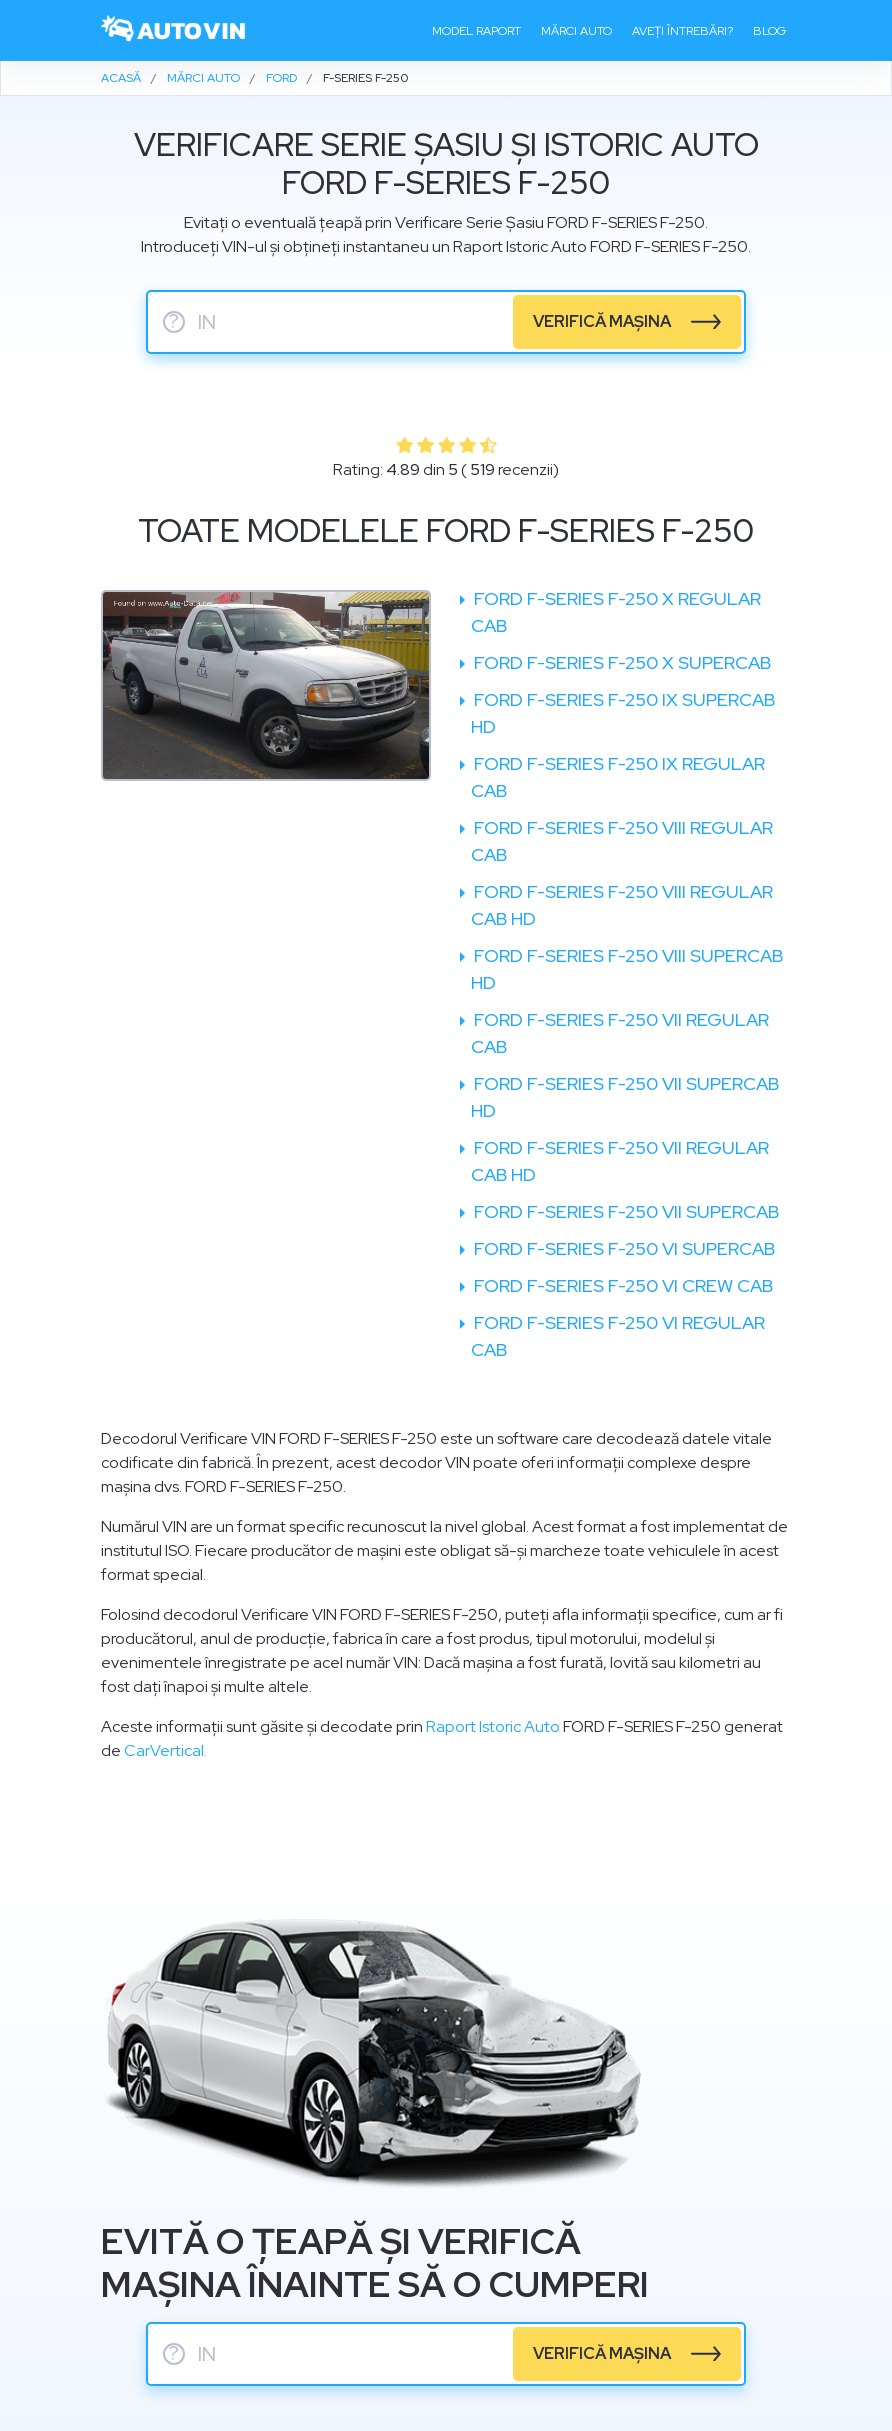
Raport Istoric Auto (493, 1726)
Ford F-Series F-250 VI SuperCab (622, 1248)
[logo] (174, 30)
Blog (769, 31)
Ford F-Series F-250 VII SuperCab (624, 1211)
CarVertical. (165, 1750)
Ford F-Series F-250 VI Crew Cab (621, 1285)
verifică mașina (602, 321)
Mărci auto (576, 31)
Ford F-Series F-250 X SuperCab (620, 662)
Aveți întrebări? (682, 31)
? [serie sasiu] (174, 322)
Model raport (476, 31)
